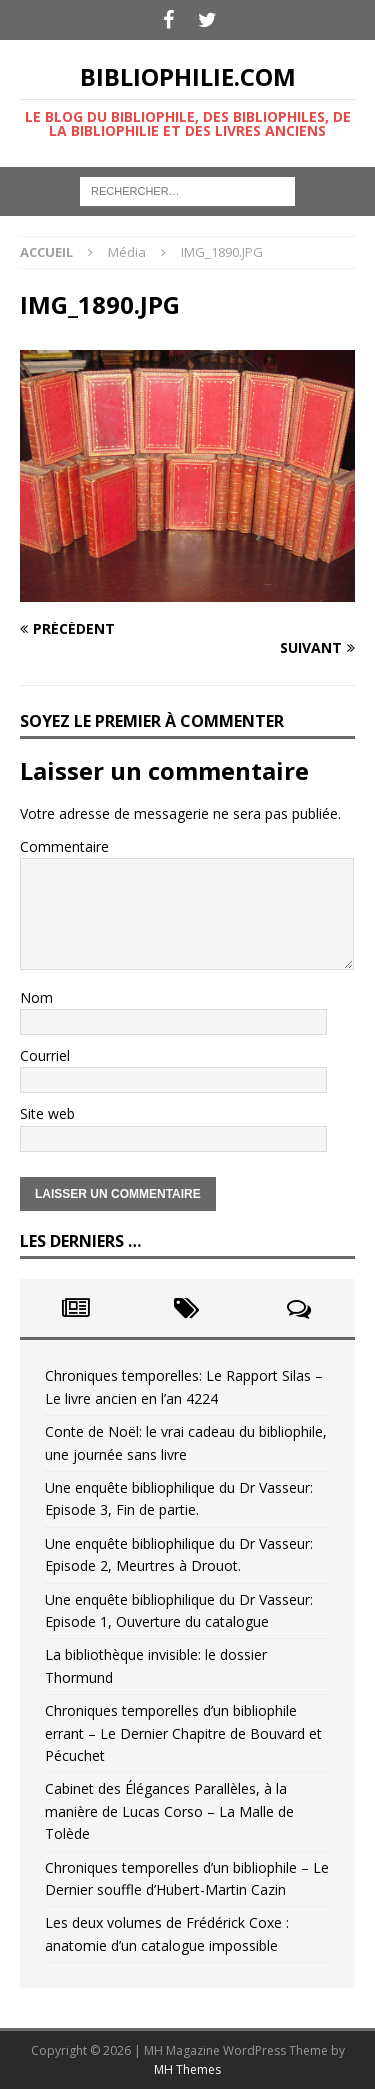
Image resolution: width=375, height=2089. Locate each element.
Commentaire (64, 846)
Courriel (45, 1055)
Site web (47, 1113)
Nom (36, 997)
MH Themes (187, 2069)
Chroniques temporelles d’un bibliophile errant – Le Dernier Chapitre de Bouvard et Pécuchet (183, 1733)
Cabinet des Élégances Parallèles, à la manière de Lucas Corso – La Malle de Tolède (169, 1811)
